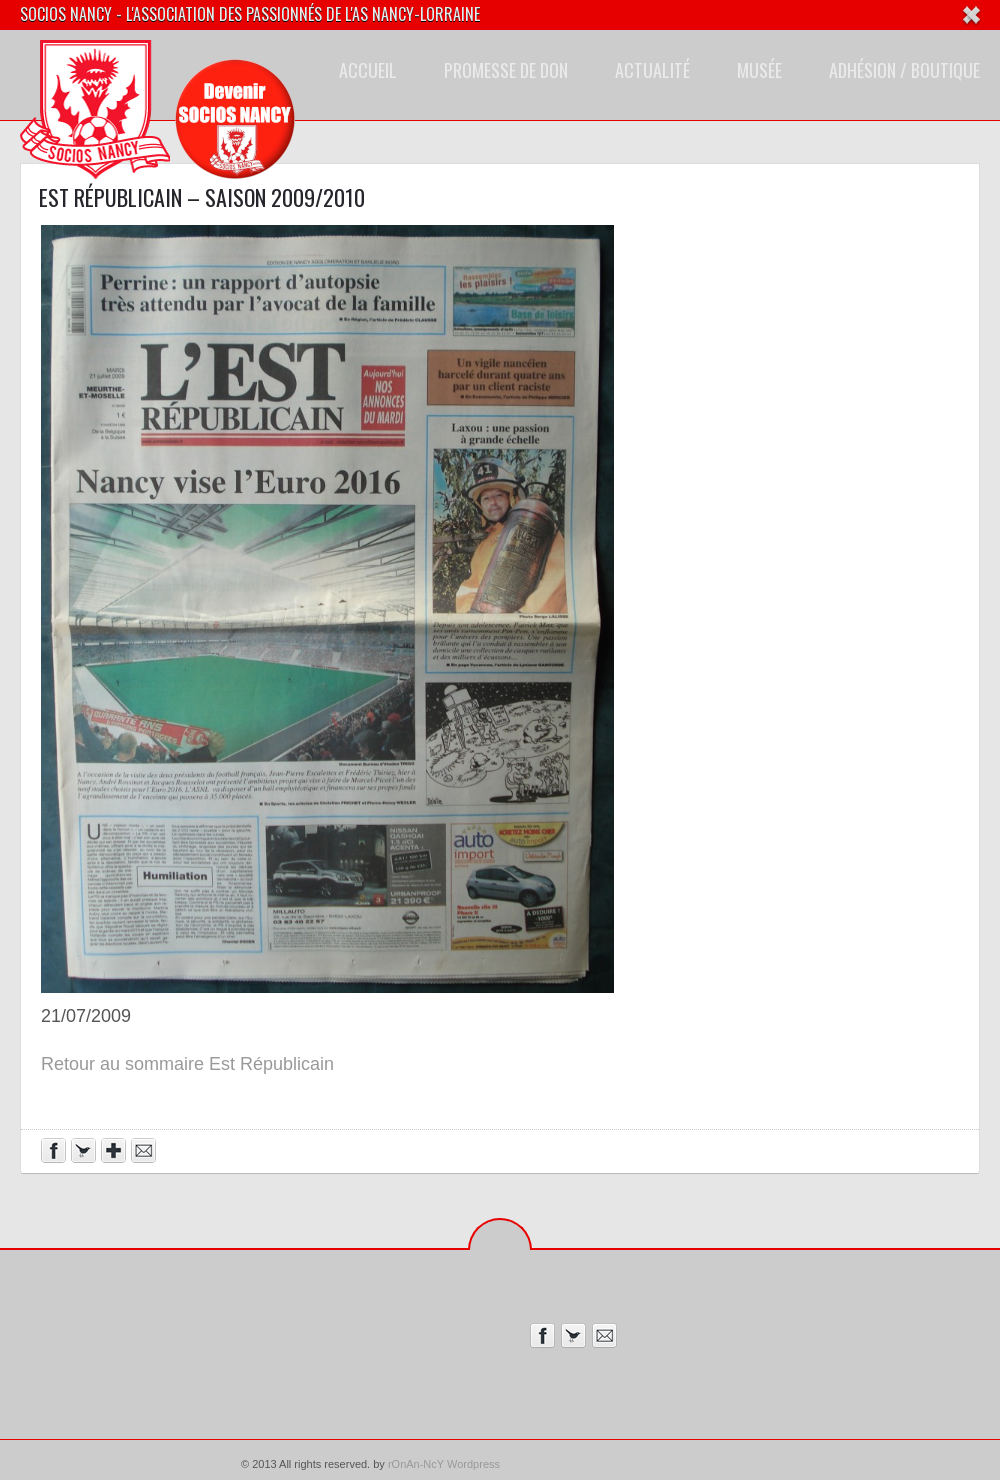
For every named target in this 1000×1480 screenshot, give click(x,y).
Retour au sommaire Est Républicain (187, 1064)
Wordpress (473, 1464)
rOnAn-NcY (416, 1464)
